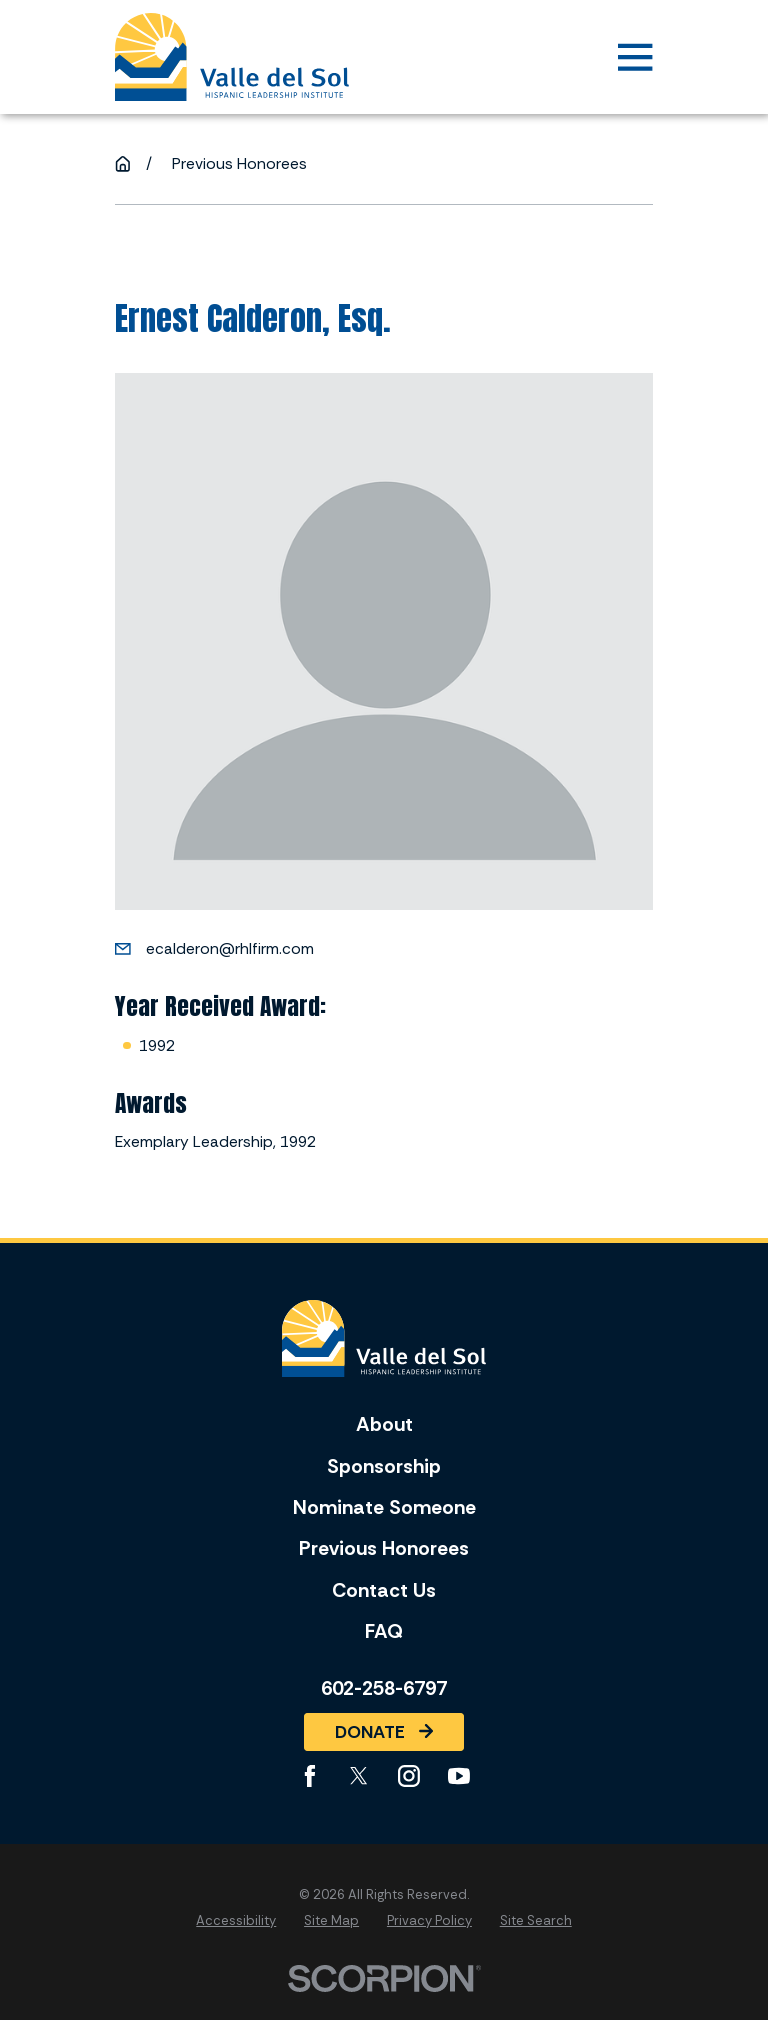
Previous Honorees (384, 1548)
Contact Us (384, 1590)
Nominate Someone (384, 1507)
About (384, 1424)
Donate (384, 1732)
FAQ (384, 1631)
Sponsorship (384, 1466)
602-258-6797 (384, 1689)
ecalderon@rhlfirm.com (230, 948)
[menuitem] (236, 1921)
